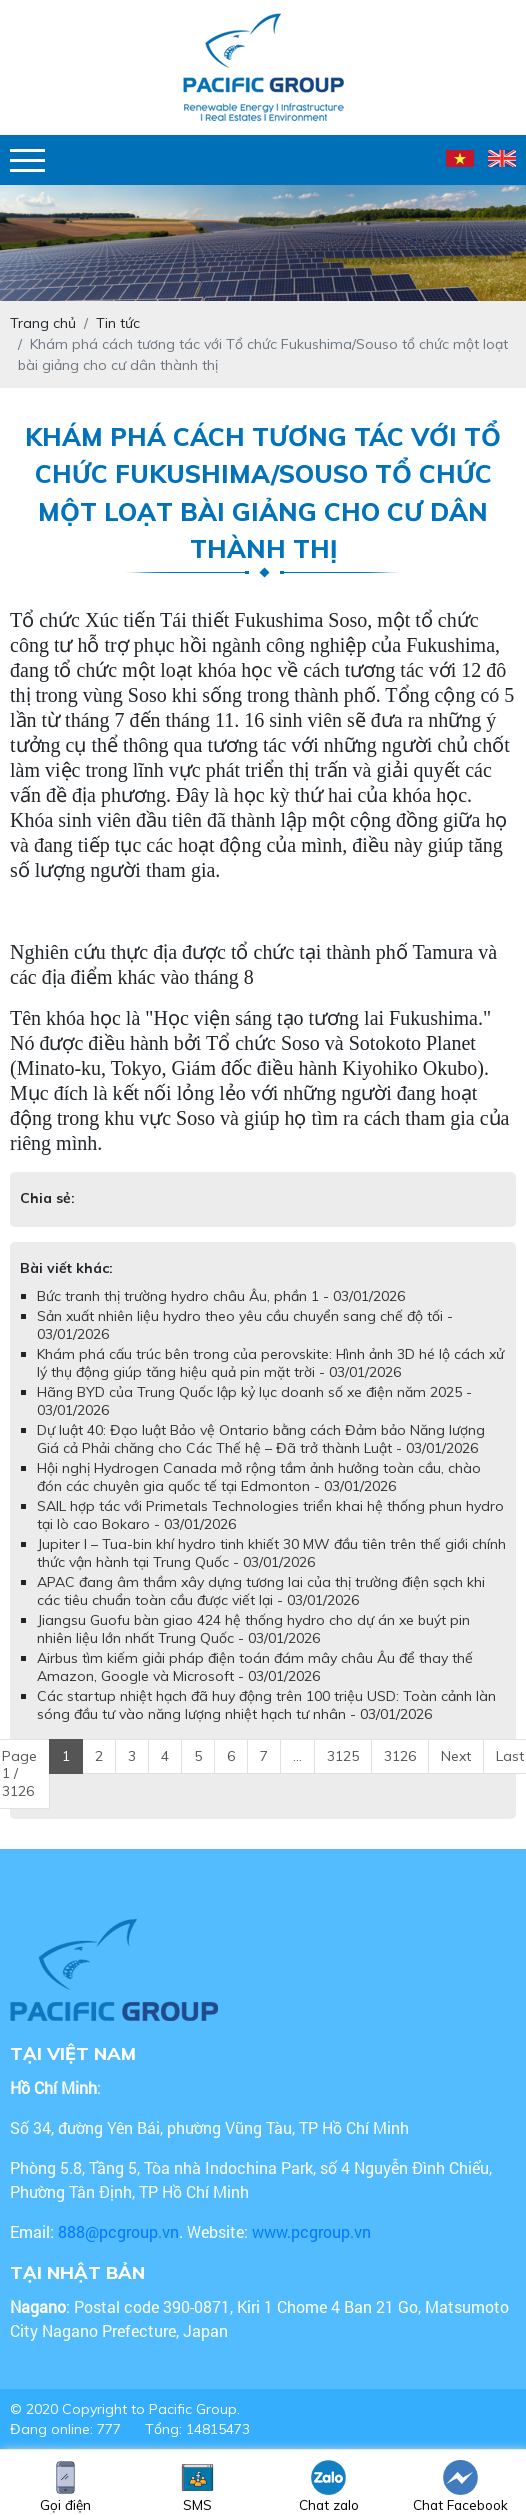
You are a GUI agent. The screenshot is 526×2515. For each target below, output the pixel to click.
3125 (343, 1756)
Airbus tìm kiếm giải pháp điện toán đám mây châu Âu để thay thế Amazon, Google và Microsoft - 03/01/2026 (255, 1667)
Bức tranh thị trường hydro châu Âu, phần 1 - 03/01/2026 (221, 1296)
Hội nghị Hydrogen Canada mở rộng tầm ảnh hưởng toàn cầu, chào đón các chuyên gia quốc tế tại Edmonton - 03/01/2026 (259, 1477)
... (297, 1756)
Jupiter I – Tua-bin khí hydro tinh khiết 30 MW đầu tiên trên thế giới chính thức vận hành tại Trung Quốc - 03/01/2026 (271, 1553)
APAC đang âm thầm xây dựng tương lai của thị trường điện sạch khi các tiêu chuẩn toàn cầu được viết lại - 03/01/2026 (261, 1591)
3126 (400, 1756)
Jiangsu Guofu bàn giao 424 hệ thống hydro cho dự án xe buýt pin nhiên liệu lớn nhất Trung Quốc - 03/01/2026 (253, 1629)
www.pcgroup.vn (313, 2231)
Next (456, 1756)
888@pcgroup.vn (118, 2231)
